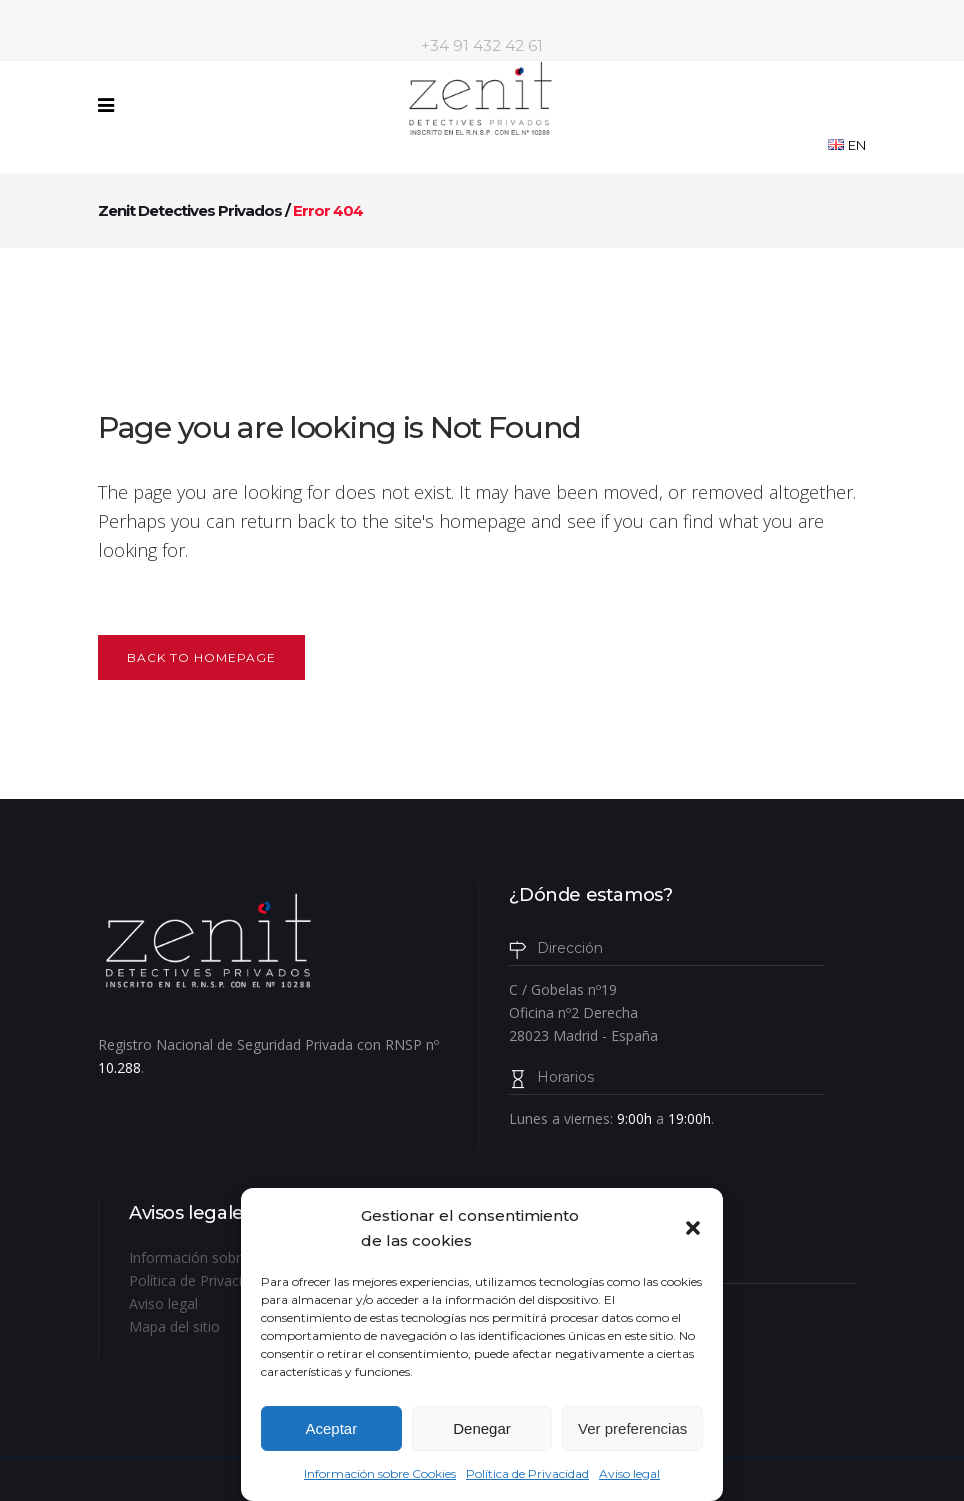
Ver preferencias (632, 1428)
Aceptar (331, 1428)
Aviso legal (629, 1473)
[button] (693, 1228)
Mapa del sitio (174, 1326)
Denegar (482, 1428)
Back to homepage (201, 657)
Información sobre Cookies (380, 1473)
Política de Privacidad (527, 1473)
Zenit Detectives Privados (190, 210)
